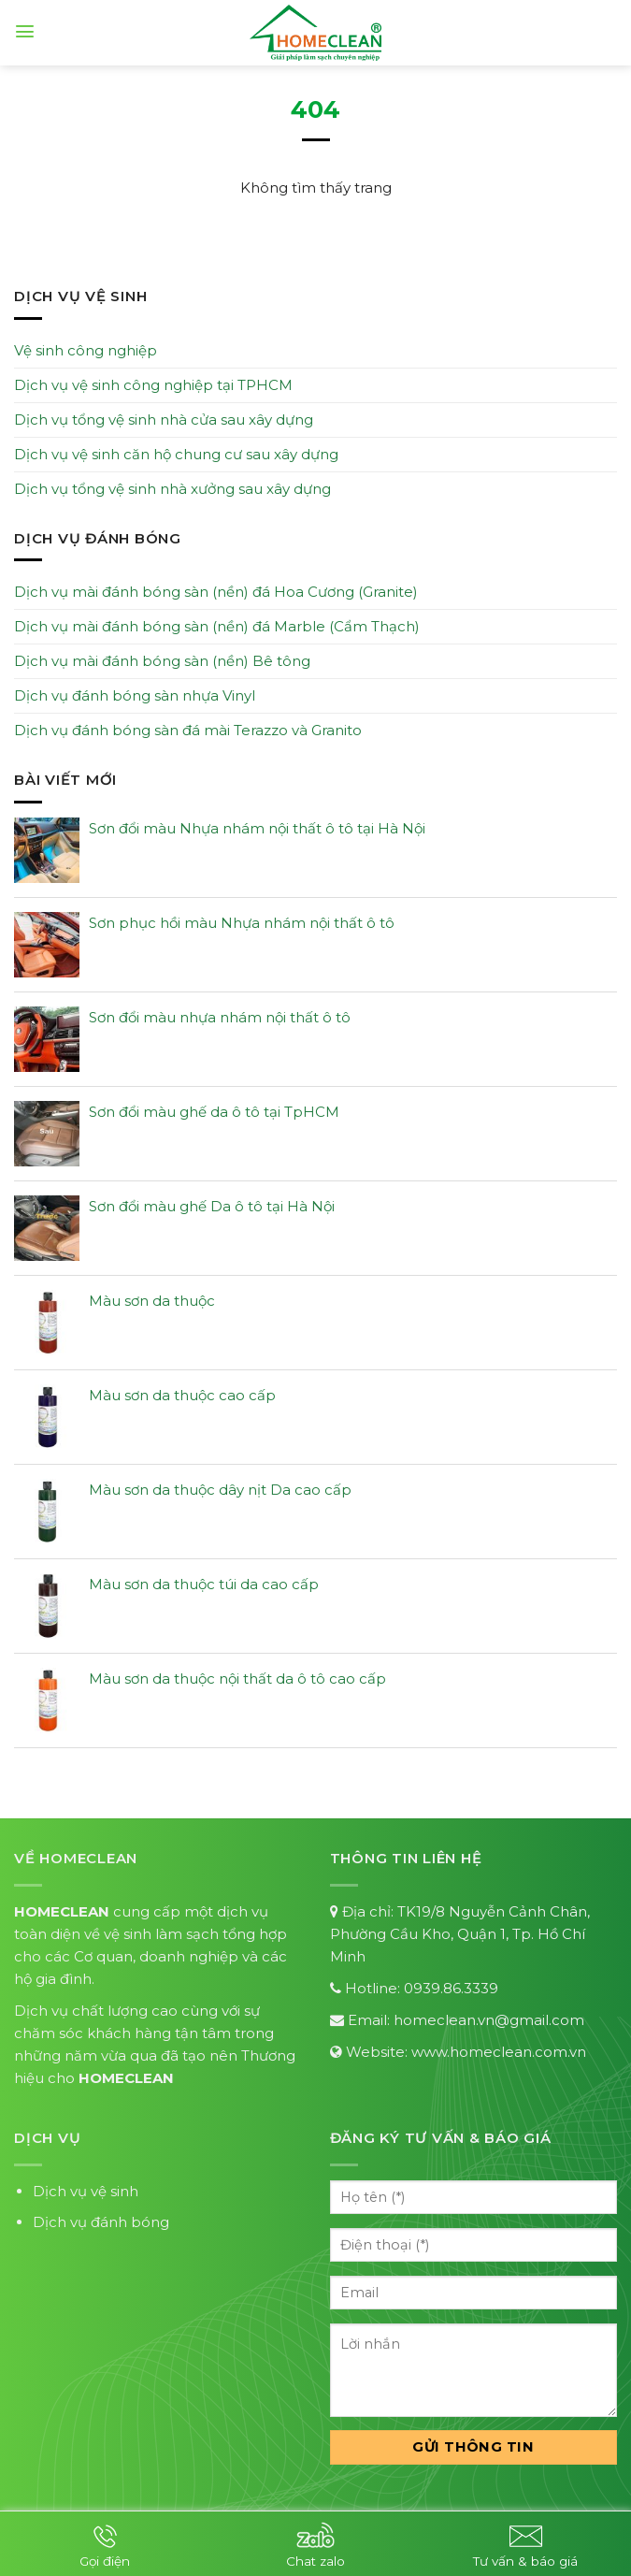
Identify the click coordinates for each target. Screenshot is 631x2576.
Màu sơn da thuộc (152, 1301)
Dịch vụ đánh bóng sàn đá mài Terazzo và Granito (188, 730)
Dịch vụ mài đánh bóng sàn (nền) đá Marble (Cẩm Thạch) (217, 626)
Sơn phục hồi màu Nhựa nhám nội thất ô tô (241, 923)
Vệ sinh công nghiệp (85, 350)
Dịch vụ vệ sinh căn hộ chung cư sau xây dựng (176, 454)
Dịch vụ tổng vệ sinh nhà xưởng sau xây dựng (172, 489)
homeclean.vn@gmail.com (489, 2020)
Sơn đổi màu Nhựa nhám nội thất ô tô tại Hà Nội (257, 828)
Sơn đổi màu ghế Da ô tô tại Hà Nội (212, 1206)
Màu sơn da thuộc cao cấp (182, 1395)
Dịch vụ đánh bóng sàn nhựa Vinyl (134, 695)
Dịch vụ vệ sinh (85, 2191)
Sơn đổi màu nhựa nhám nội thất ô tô (220, 1017)
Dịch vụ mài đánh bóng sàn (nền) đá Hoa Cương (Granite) (216, 592)
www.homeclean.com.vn (498, 2052)
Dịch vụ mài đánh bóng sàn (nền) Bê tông (162, 661)
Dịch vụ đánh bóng (101, 2222)
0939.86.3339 (451, 1988)
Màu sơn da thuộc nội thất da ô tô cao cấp (237, 1678)
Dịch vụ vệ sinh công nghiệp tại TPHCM (153, 385)
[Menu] (25, 31)
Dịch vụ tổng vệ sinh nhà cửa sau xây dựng (163, 419)
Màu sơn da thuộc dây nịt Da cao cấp (220, 1489)
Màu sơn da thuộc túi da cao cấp (204, 1584)
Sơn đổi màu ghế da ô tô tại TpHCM (214, 1112)
